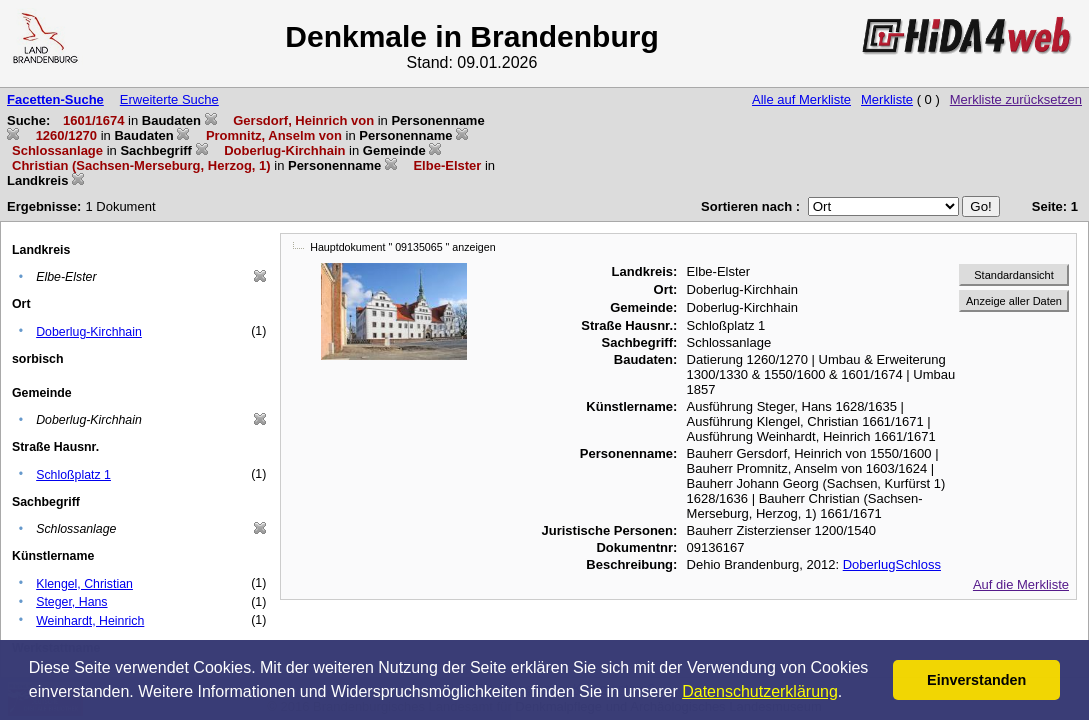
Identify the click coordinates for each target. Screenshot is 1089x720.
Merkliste (887, 99)
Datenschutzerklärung (760, 691)
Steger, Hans (71, 602)
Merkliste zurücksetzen (1016, 99)
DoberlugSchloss (892, 564)
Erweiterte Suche (169, 99)
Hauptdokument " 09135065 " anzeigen (402, 247)
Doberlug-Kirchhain (89, 332)
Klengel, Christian (84, 584)
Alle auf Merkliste (801, 99)
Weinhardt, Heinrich (90, 621)
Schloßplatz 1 (73, 475)
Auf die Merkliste (1021, 584)
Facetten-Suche (55, 99)
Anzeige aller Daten (1014, 301)
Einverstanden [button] (976, 680)
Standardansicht (1014, 275)
